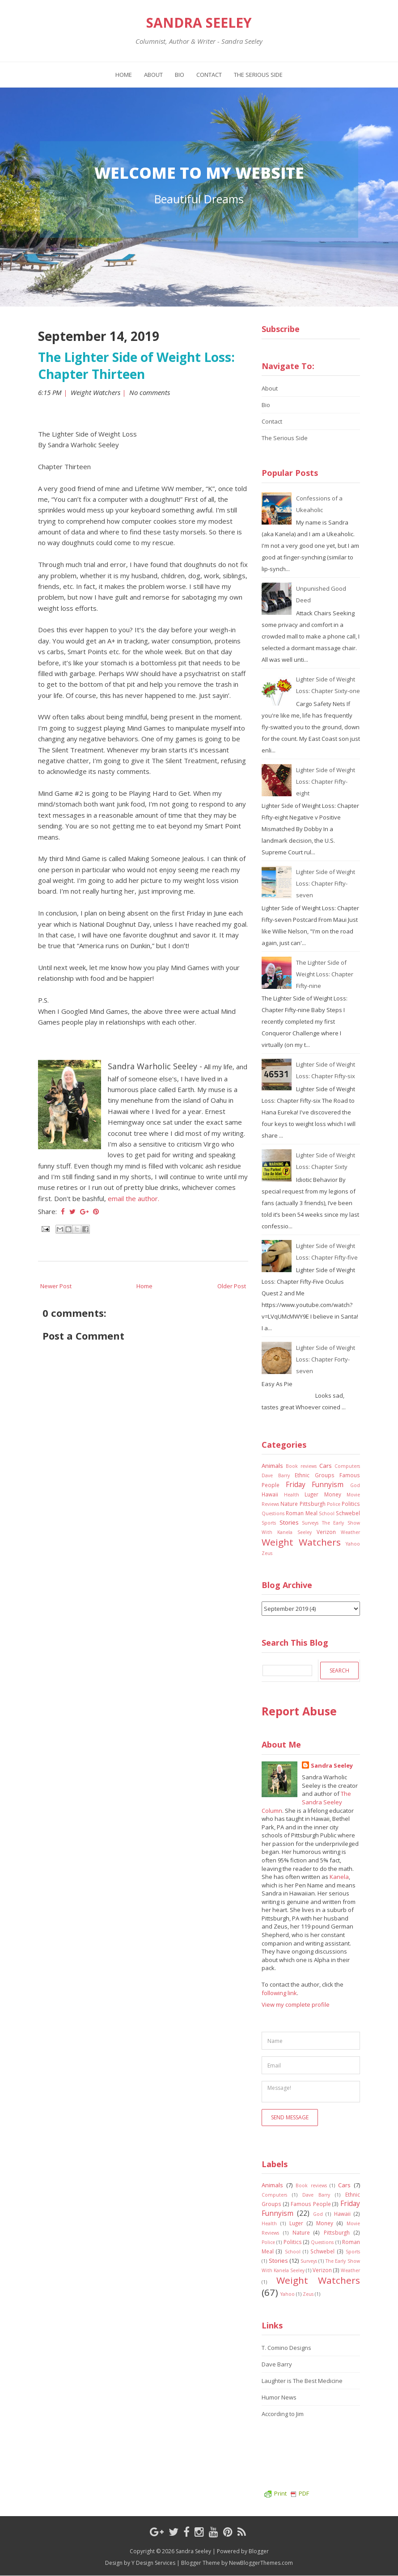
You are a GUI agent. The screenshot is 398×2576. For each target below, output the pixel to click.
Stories (289, 1522)
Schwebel (348, 1513)
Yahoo (353, 1544)
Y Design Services (153, 2563)
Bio (179, 75)
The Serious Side (258, 75)
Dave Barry (276, 1475)
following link (279, 1993)
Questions (273, 1513)
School (326, 1513)
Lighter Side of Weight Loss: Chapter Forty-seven (325, 1359)
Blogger (259, 2551)
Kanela (339, 1877)
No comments (150, 392)
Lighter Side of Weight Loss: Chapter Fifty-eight (325, 781)
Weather (350, 1532)
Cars (325, 1466)
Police (333, 1504)
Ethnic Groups (314, 1475)
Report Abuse (299, 1711)
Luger (311, 1494)
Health (291, 1495)
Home (123, 75)
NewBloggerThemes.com (261, 2563)
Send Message (290, 2117)
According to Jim (283, 2414)
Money (332, 1494)
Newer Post (56, 1286)
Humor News (279, 2397)
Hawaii (270, 1494)
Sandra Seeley (199, 23)
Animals (272, 1466)
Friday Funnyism (315, 1484)
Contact (209, 75)
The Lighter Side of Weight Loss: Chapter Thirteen (136, 365)
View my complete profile (296, 2004)
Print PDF (286, 2493)
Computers (347, 1466)
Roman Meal (301, 1513)
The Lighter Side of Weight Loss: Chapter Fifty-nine (324, 974)
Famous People (311, 2203)
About (153, 75)
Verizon (326, 1531)
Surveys (310, 1523)
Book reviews (301, 1466)
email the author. (133, 1198)
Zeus (267, 1553)
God (355, 1485)
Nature (289, 1503)
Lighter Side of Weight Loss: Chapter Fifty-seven (325, 883)
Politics (351, 1503)
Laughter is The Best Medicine (302, 2381)
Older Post (231, 1286)
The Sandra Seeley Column (306, 1802)
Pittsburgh (313, 1503)
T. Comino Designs (286, 2348)
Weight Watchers (95, 392)
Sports (269, 1523)
